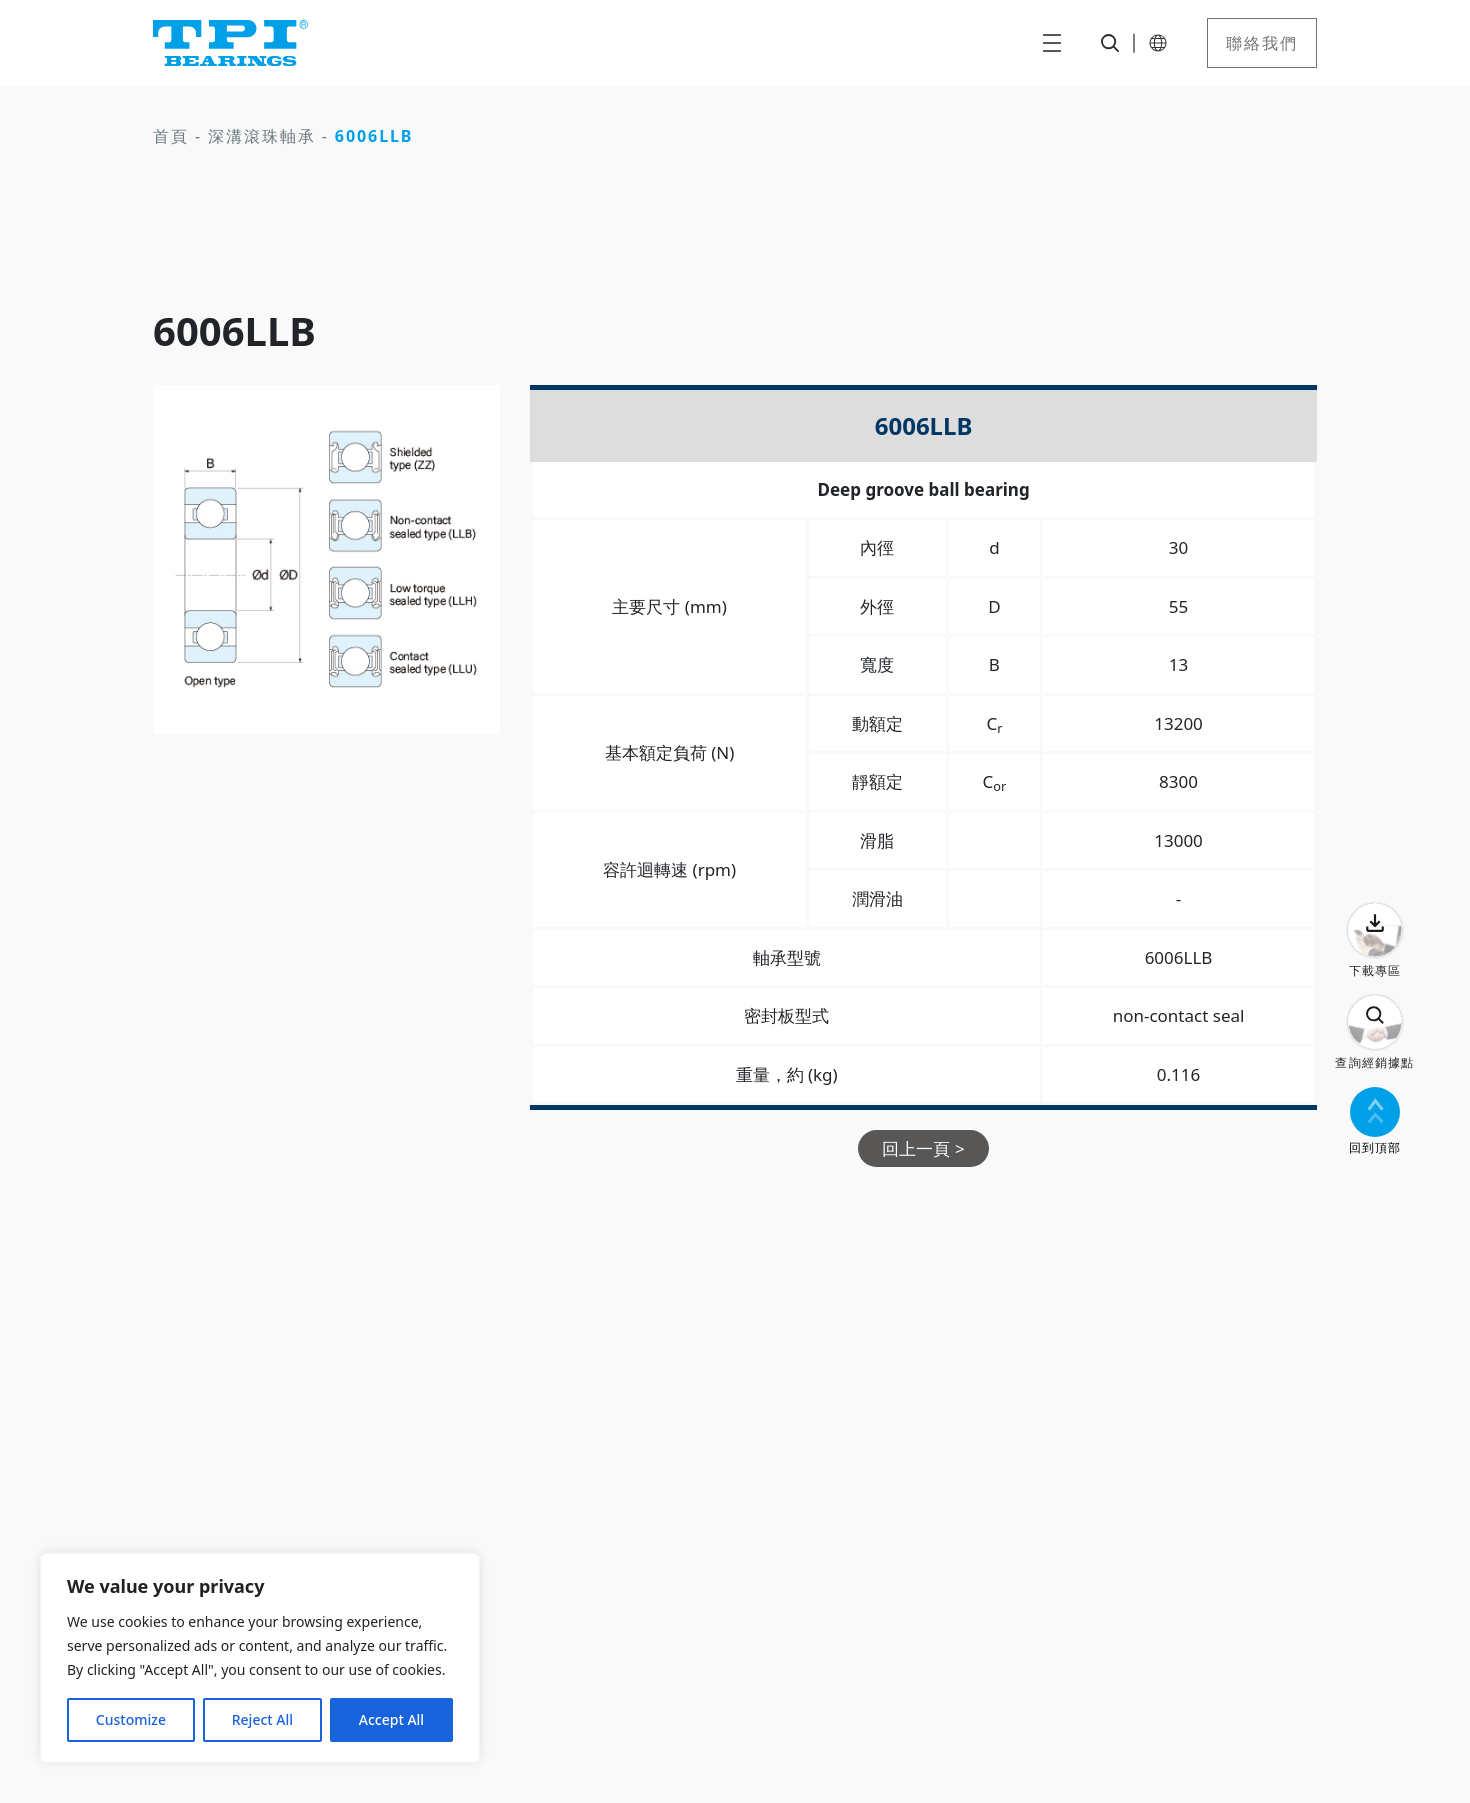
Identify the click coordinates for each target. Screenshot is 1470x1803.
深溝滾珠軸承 (262, 136)
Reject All (262, 1719)
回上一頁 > (923, 1148)
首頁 (171, 136)
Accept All (391, 1719)
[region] (260, 1658)
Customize (131, 1719)
